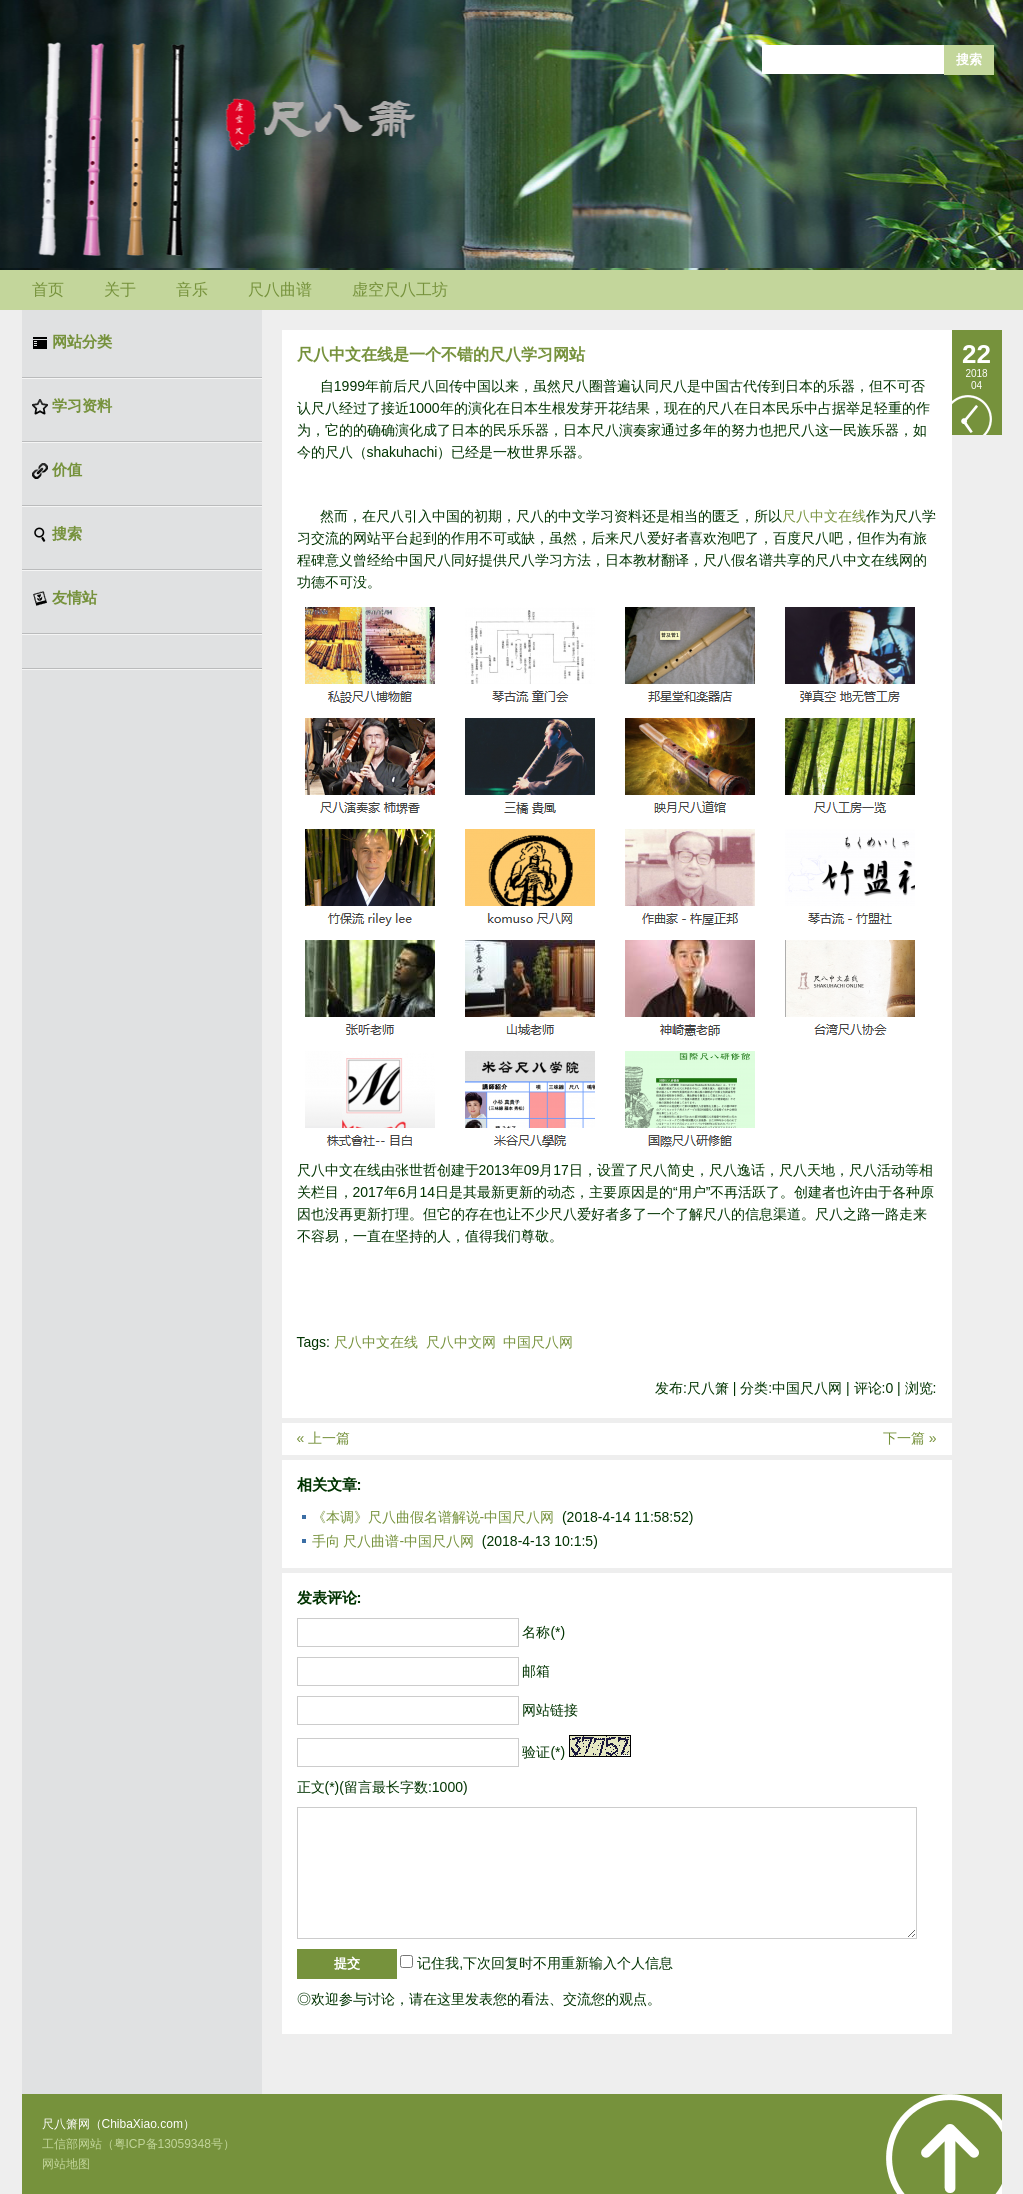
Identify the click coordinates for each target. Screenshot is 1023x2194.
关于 (120, 289)
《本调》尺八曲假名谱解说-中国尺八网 (433, 1517)
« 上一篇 (324, 1438)
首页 (48, 289)
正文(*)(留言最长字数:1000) (382, 1787)
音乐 (192, 289)
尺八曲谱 (280, 289)
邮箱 (536, 1671)
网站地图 (66, 2164)
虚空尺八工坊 (400, 289)
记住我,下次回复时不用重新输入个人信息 (545, 1963)
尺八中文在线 (824, 516)
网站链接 (550, 1710)
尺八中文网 (461, 1342)
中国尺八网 (538, 1342)
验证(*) (543, 1752)
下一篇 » (910, 1438)
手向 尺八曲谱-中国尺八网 (393, 1541)
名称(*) (543, 1632)
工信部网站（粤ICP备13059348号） (138, 2144)
